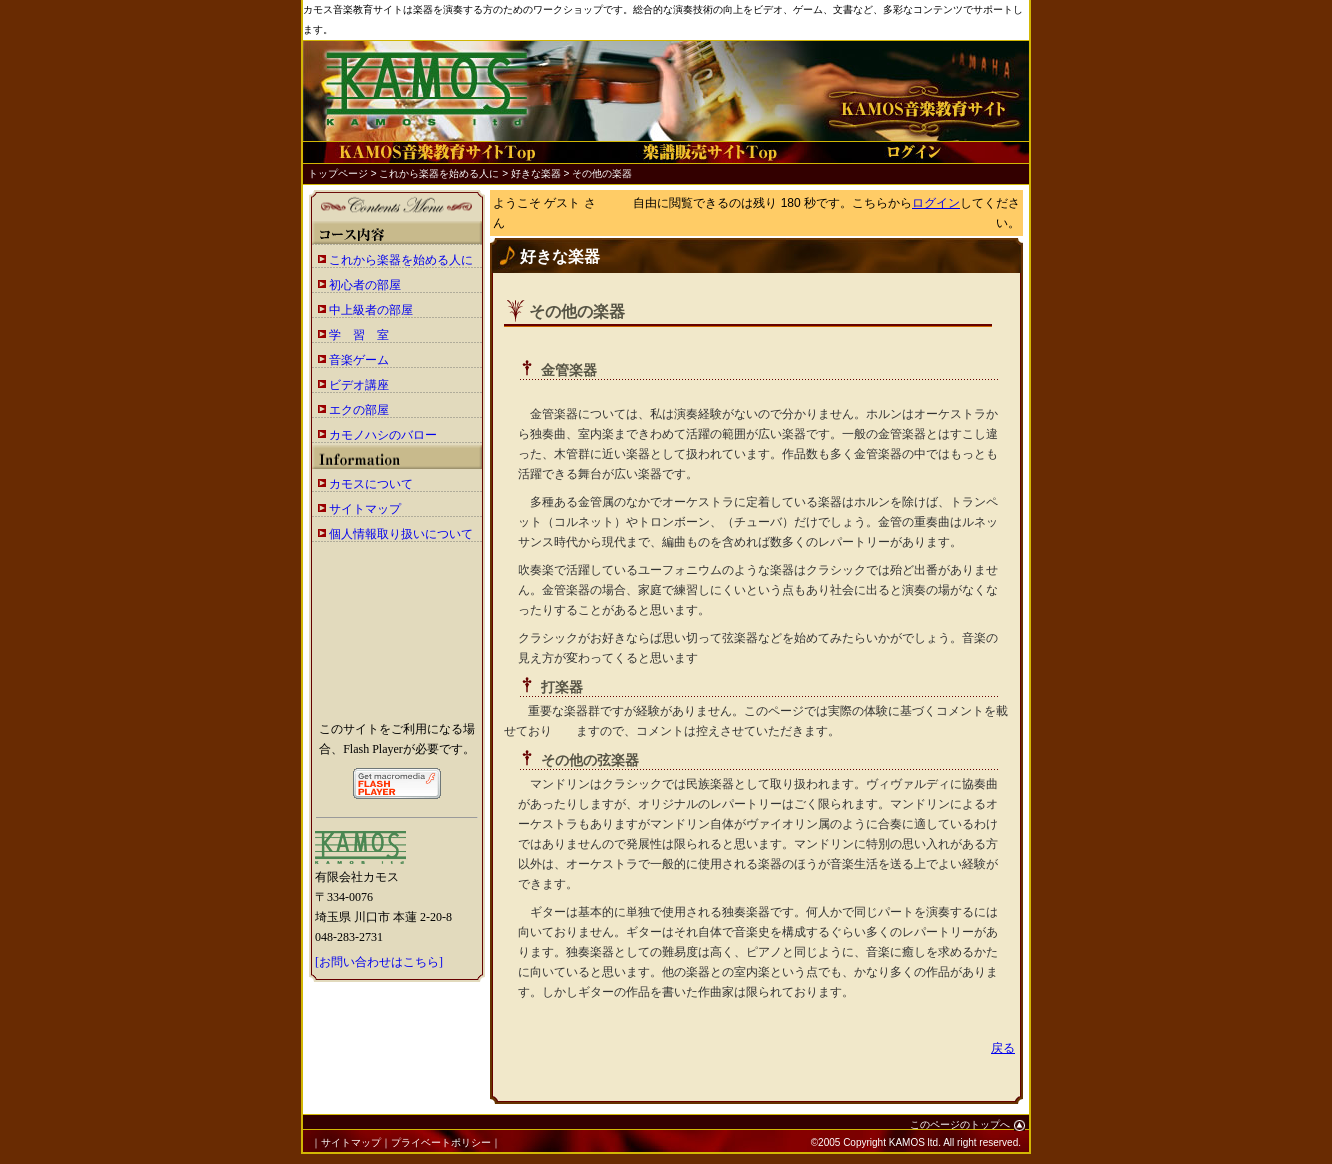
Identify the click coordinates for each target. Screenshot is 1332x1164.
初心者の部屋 (365, 285)
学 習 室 (359, 335)
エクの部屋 (359, 410)
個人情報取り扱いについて (401, 534)
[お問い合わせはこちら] (379, 962)
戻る (1003, 1048)
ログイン (936, 203)
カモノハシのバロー (383, 435)
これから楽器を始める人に (439, 173)
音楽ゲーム (359, 360)
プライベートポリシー (441, 1142)
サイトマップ (365, 509)
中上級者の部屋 (371, 310)
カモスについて (371, 484)
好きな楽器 (536, 173)
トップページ (338, 173)
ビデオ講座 (359, 385)
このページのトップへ (967, 1124)
